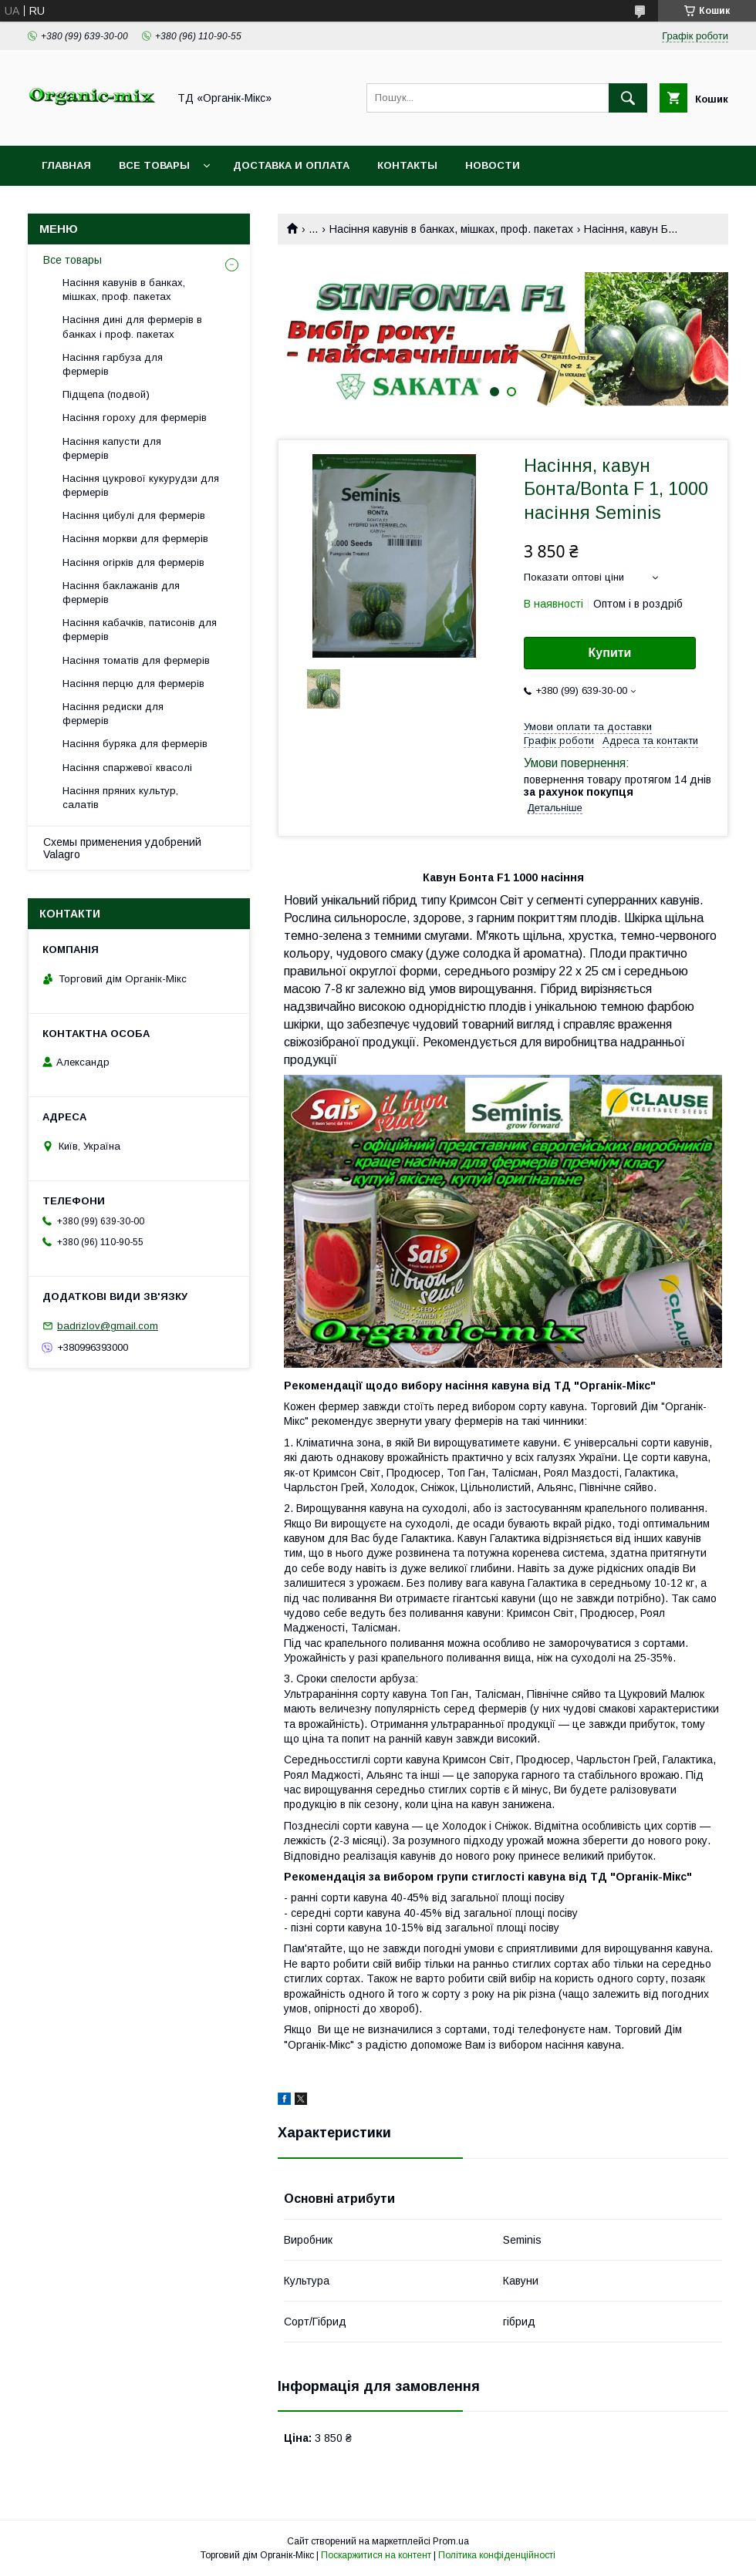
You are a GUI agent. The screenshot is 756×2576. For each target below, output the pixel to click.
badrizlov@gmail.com (107, 1326)
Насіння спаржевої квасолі (127, 767)
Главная (66, 165)
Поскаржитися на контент (376, 2555)
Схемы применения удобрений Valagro (122, 848)
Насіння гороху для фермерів (134, 417)
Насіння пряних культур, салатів (120, 797)
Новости (492, 165)
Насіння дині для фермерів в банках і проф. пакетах (132, 326)
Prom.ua (451, 2541)
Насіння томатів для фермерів (136, 660)
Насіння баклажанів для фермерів (121, 592)
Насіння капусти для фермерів (111, 448)
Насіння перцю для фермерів (133, 683)
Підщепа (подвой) (106, 394)
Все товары (154, 165)
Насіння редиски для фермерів (113, 713)
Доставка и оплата (291, 165)
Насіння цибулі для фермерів (133, 515)
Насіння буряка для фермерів (135, 743)
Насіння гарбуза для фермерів (112, 364)
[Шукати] (628, 98)
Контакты (407, 165)
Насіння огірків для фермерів (133, 562)
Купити (610, 652)
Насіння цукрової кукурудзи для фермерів (140, 485)
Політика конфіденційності (496, 2555)
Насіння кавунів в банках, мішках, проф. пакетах (451, 229)
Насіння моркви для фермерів (135, 538)
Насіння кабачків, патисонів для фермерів (139, 629)
